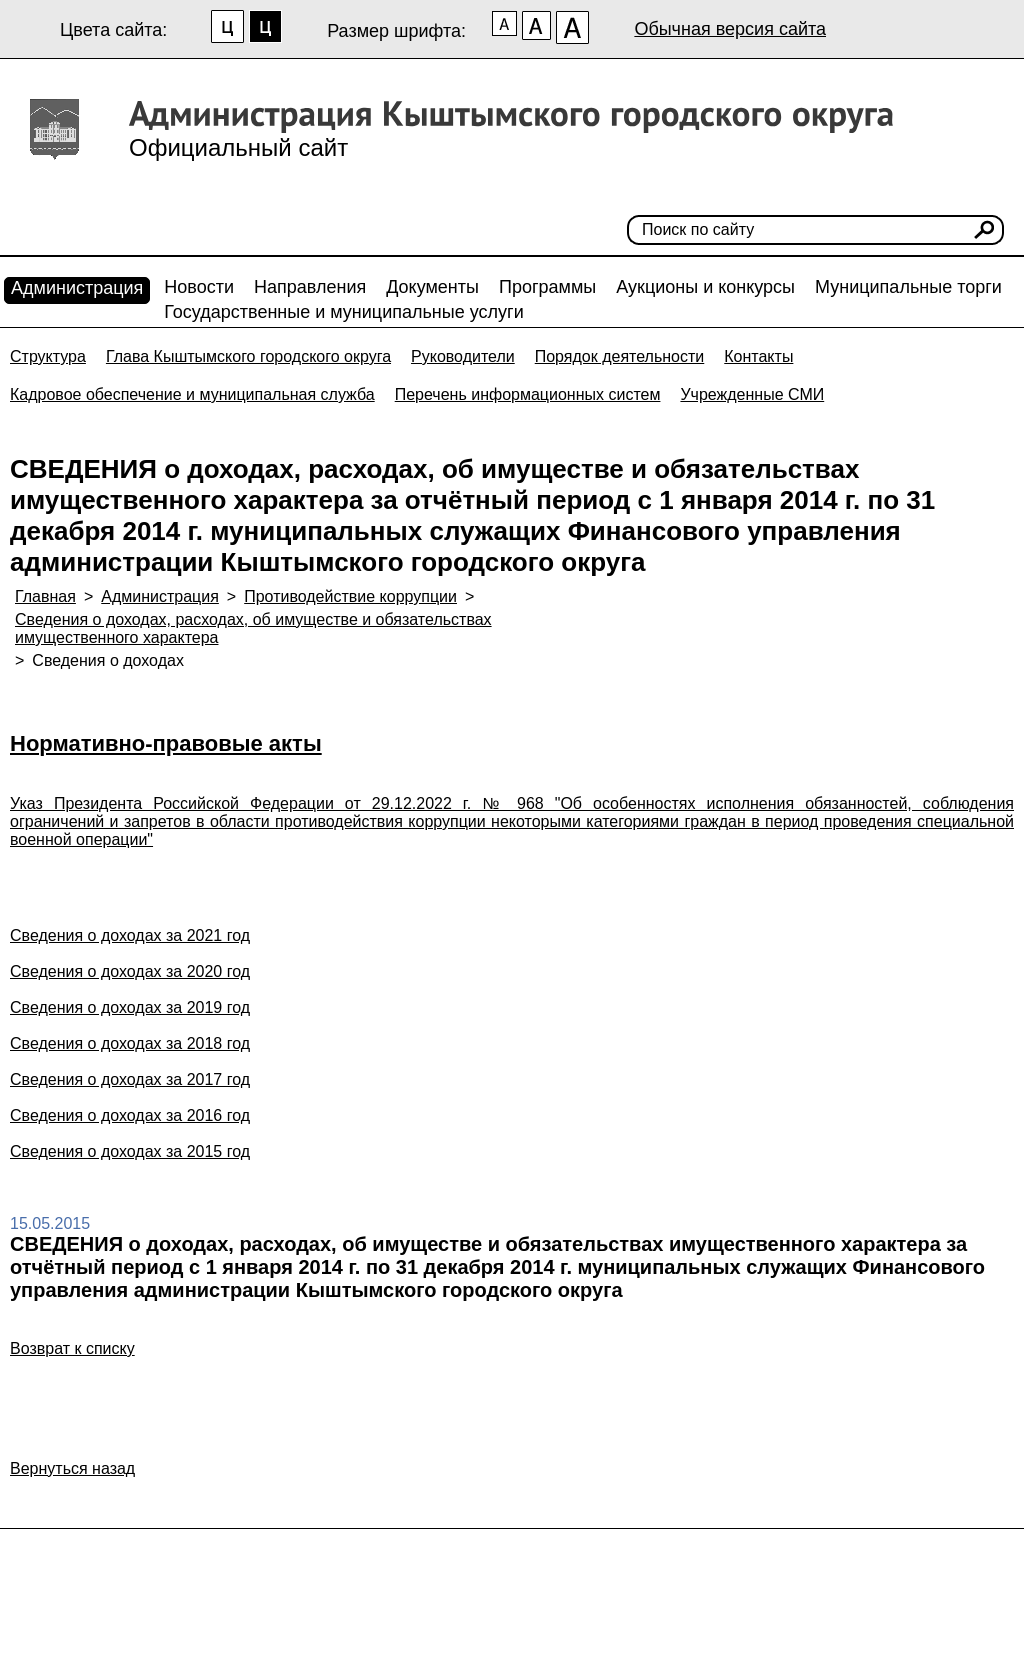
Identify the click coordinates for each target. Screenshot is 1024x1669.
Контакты (758, 356)
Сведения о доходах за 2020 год (130, 971)
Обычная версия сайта (730, 29)
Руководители (463, 356)
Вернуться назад (72, 1468)
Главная (45, 596)
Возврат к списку (72, 1348)
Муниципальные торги (908, 287)
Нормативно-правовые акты (166, 743)
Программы (547, 287)
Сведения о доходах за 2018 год (130, 1043)
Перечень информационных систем (528, 394)
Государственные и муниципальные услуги (343, 312)
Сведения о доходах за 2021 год (130, 935)
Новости (199, 287)
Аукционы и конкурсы (705, 287)
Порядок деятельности (620, 356)
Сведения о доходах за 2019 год (130, 1007)
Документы (432, 287)
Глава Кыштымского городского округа (248, 356)
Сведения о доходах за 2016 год (130, 1115)
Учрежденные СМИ (752, 394)
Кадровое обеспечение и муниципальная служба (192, 394)
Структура (48, 356)
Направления (310, 287)
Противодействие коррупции (350, 596)
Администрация (77, 288)
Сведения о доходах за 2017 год (130, 1079)
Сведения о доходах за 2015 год (130, 1151)
